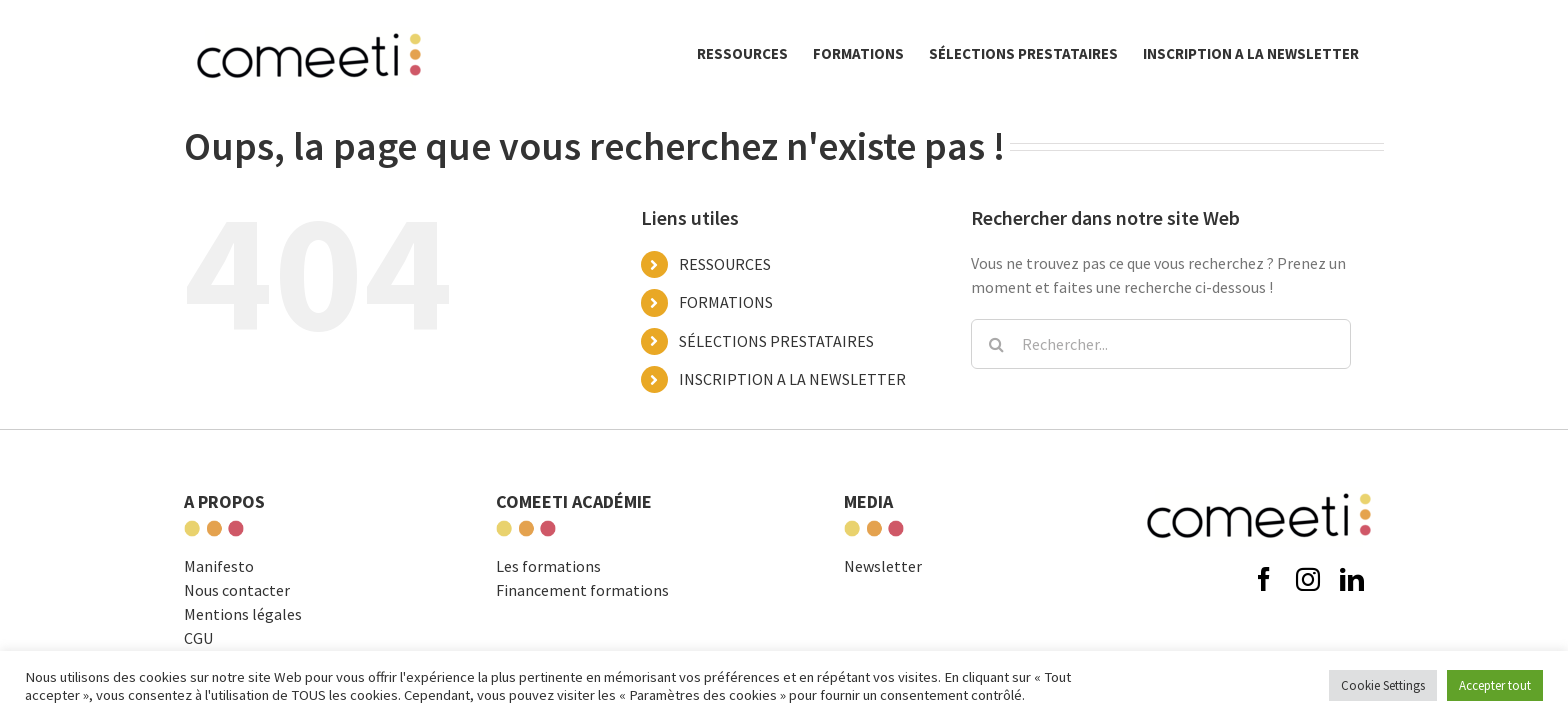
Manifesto (219, 566)
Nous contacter (237, 590)
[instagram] (1308, 579)
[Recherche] (996, 344)
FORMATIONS (726, 302)
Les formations (548, 566)
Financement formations (582, 590)
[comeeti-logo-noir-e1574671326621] (1259, 488)
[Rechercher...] (1161, 344)
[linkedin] (1352, 579)
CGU (198, 638)
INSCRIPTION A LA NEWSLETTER (792, 379)
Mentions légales (243, 614)
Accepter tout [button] (1495, 685)
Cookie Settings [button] (1383, 685)
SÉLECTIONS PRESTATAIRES (776, 341)
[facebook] (1264, 579)
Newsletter (883, 566)
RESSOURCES (725, 264)
